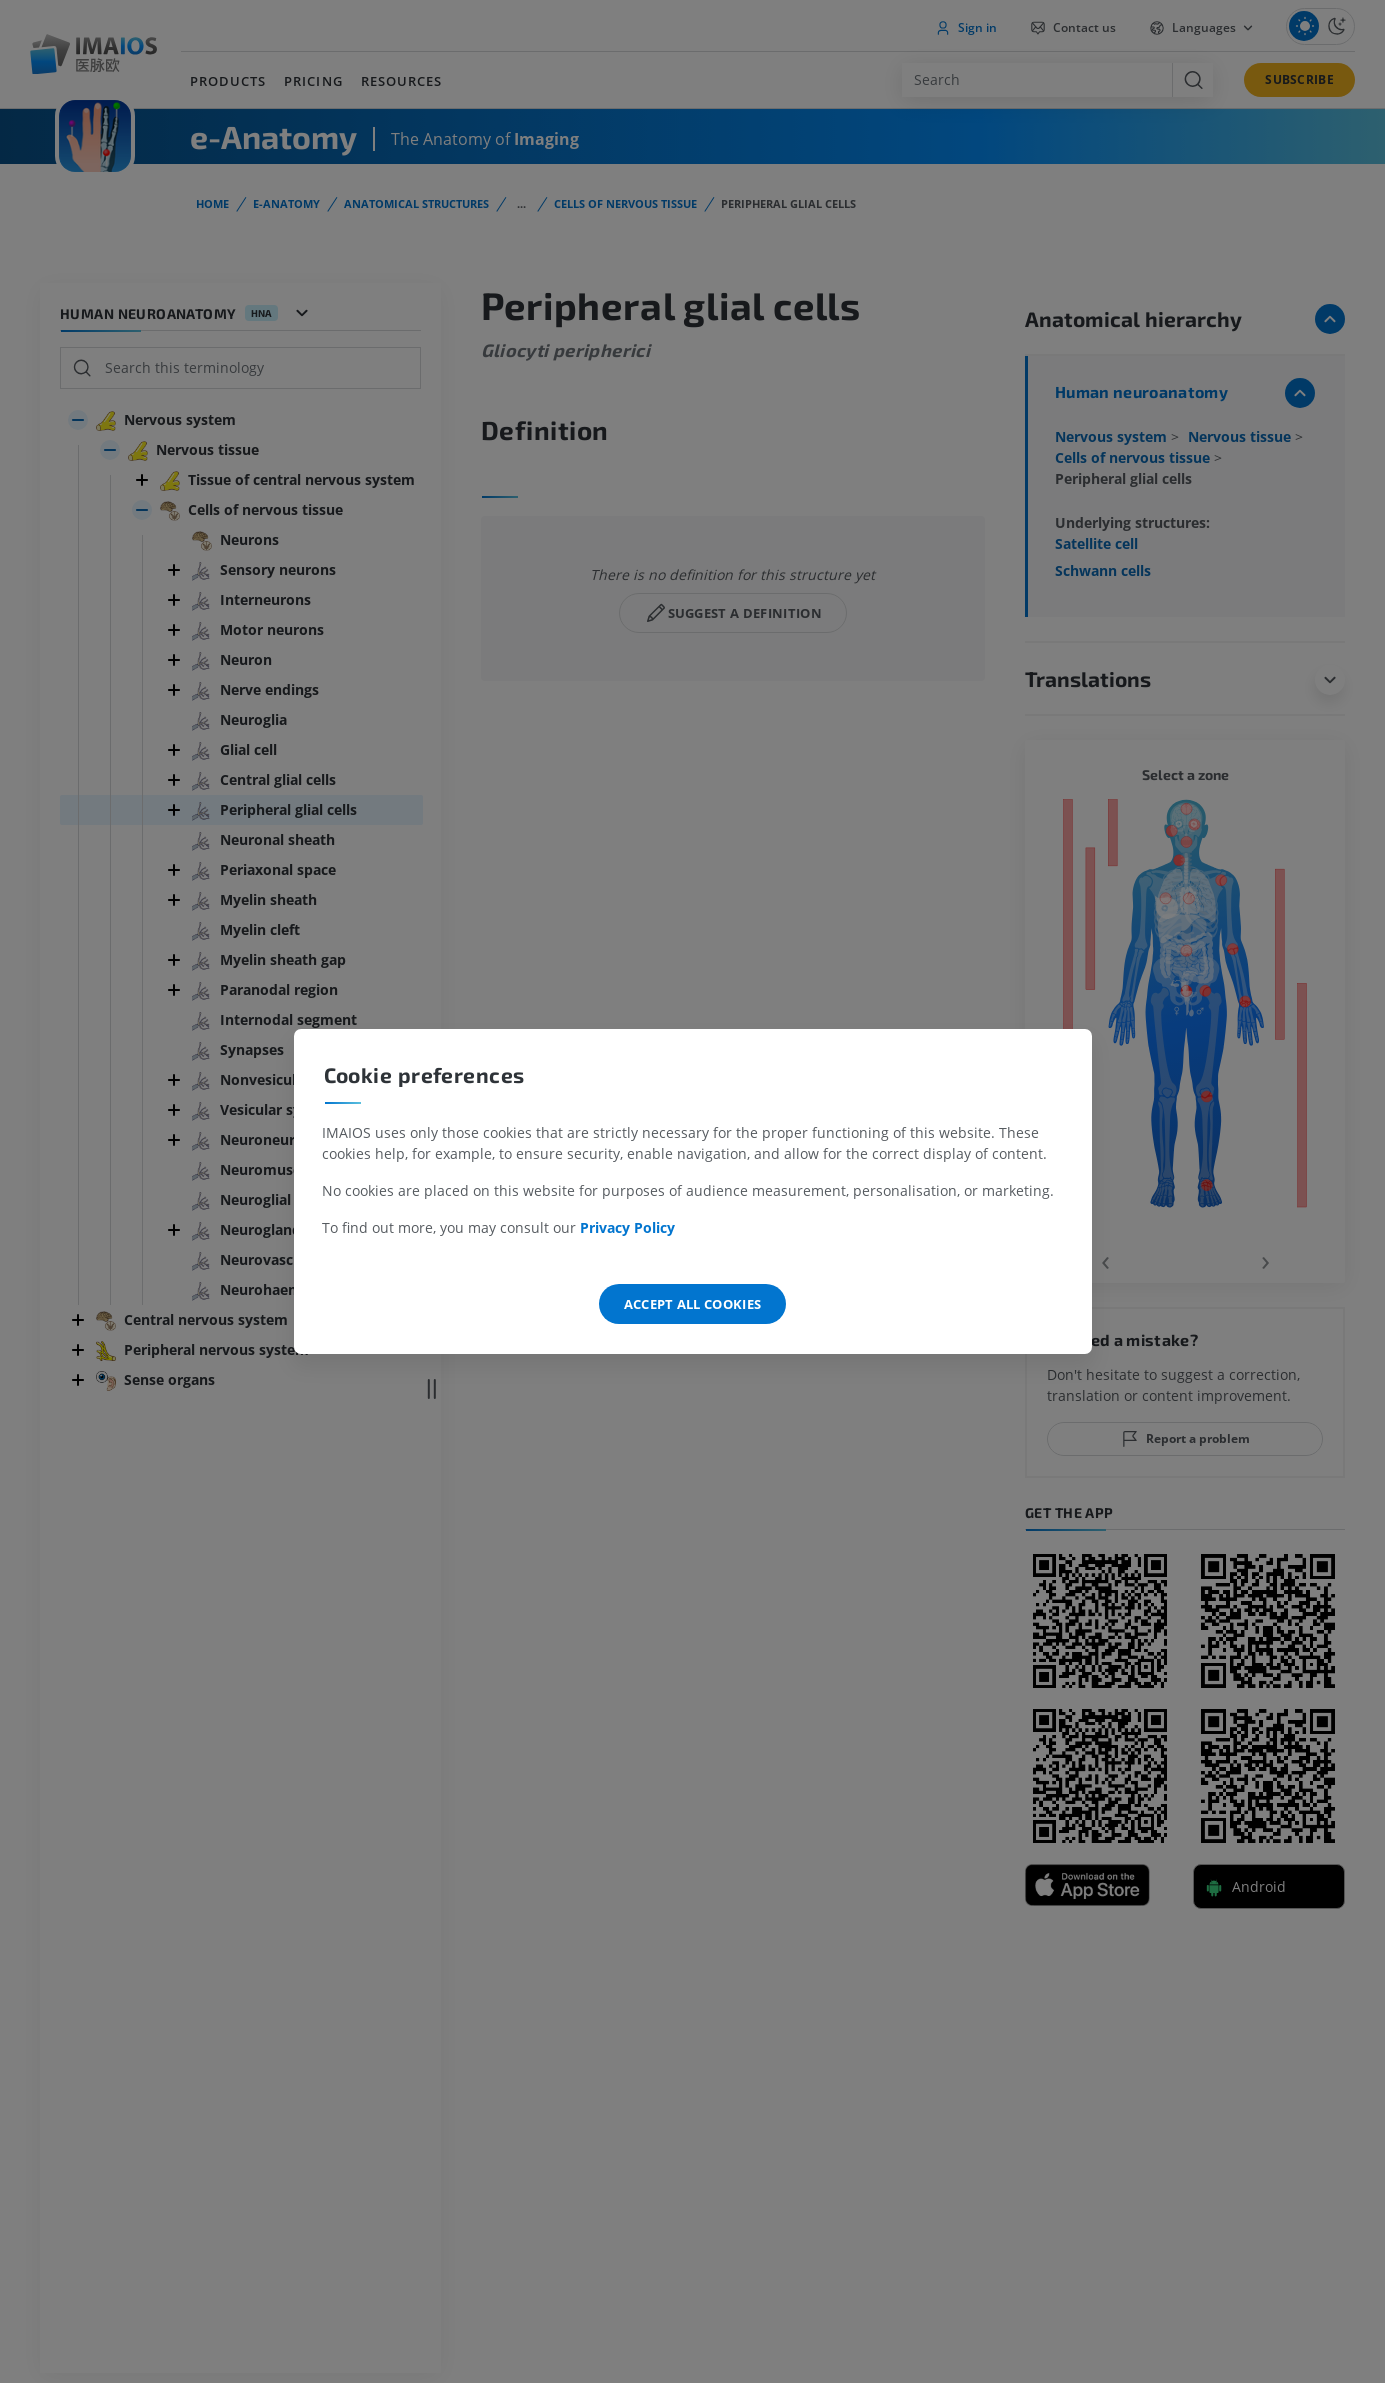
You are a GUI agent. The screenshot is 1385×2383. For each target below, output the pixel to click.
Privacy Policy (627, 1227)
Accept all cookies (693, 1304)
